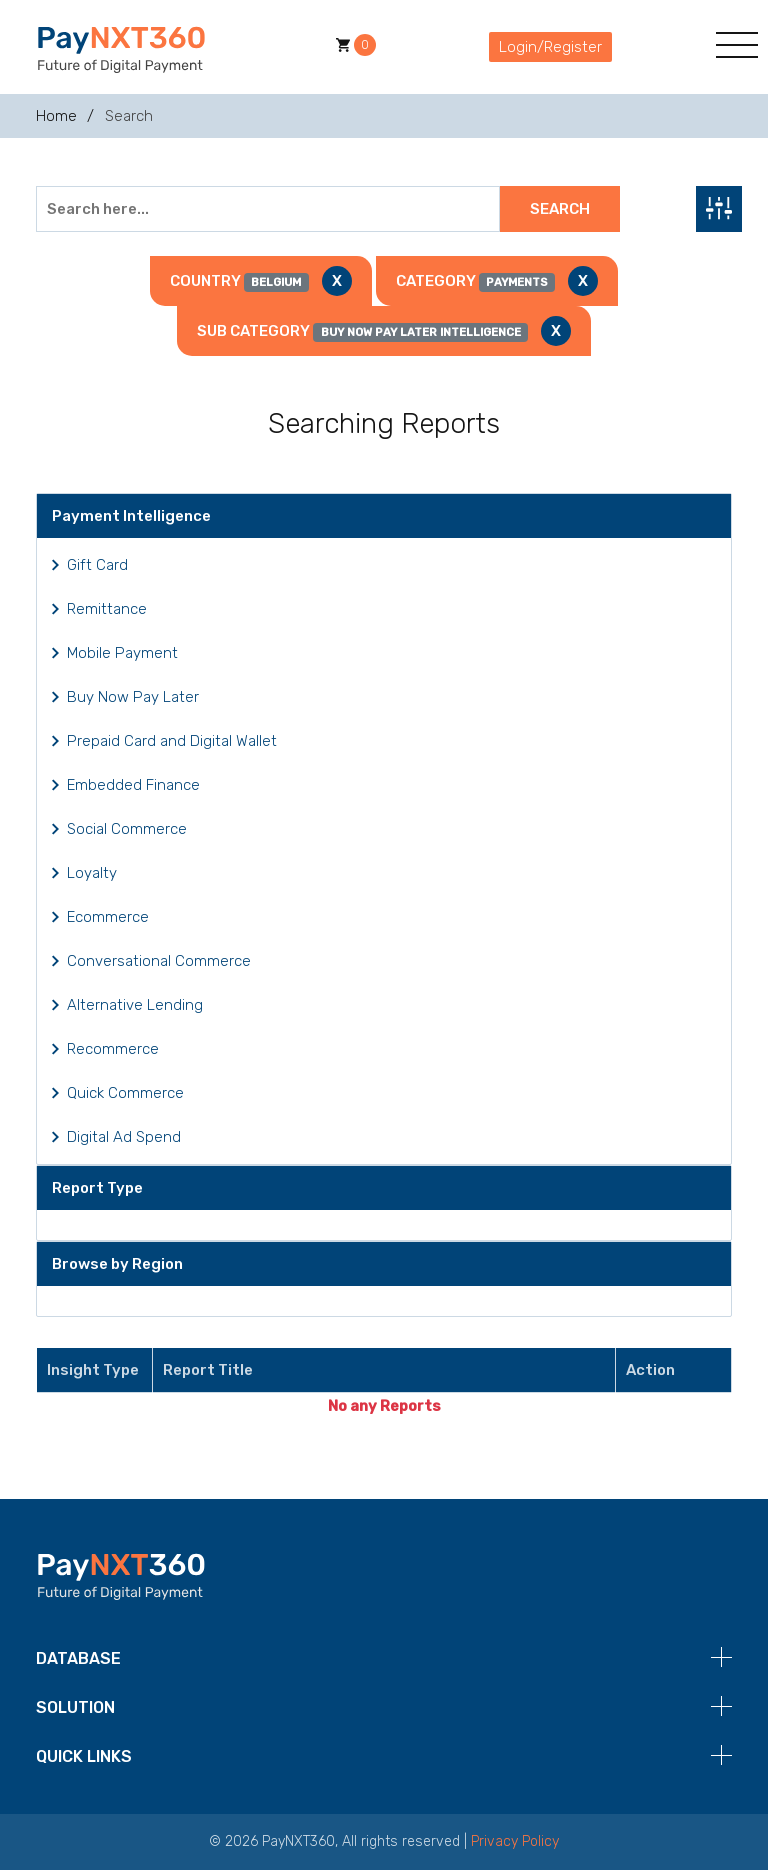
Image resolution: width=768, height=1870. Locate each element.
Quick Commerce (125, 1093)
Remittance (107, 609)
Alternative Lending (135, 1005)
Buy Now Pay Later (133, 697)
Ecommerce (108, 917)
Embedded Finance (133, 785)
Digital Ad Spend (124, 1137)
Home (56, 116)
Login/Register (550, 47)
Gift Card (97, 565)
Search (560, 209)
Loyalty (92, 873)
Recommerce (113, 1049)
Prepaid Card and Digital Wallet (172, 741)
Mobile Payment (122, 653)
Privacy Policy (515, 1841)
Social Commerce (127, 829)
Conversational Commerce (159, 961)
